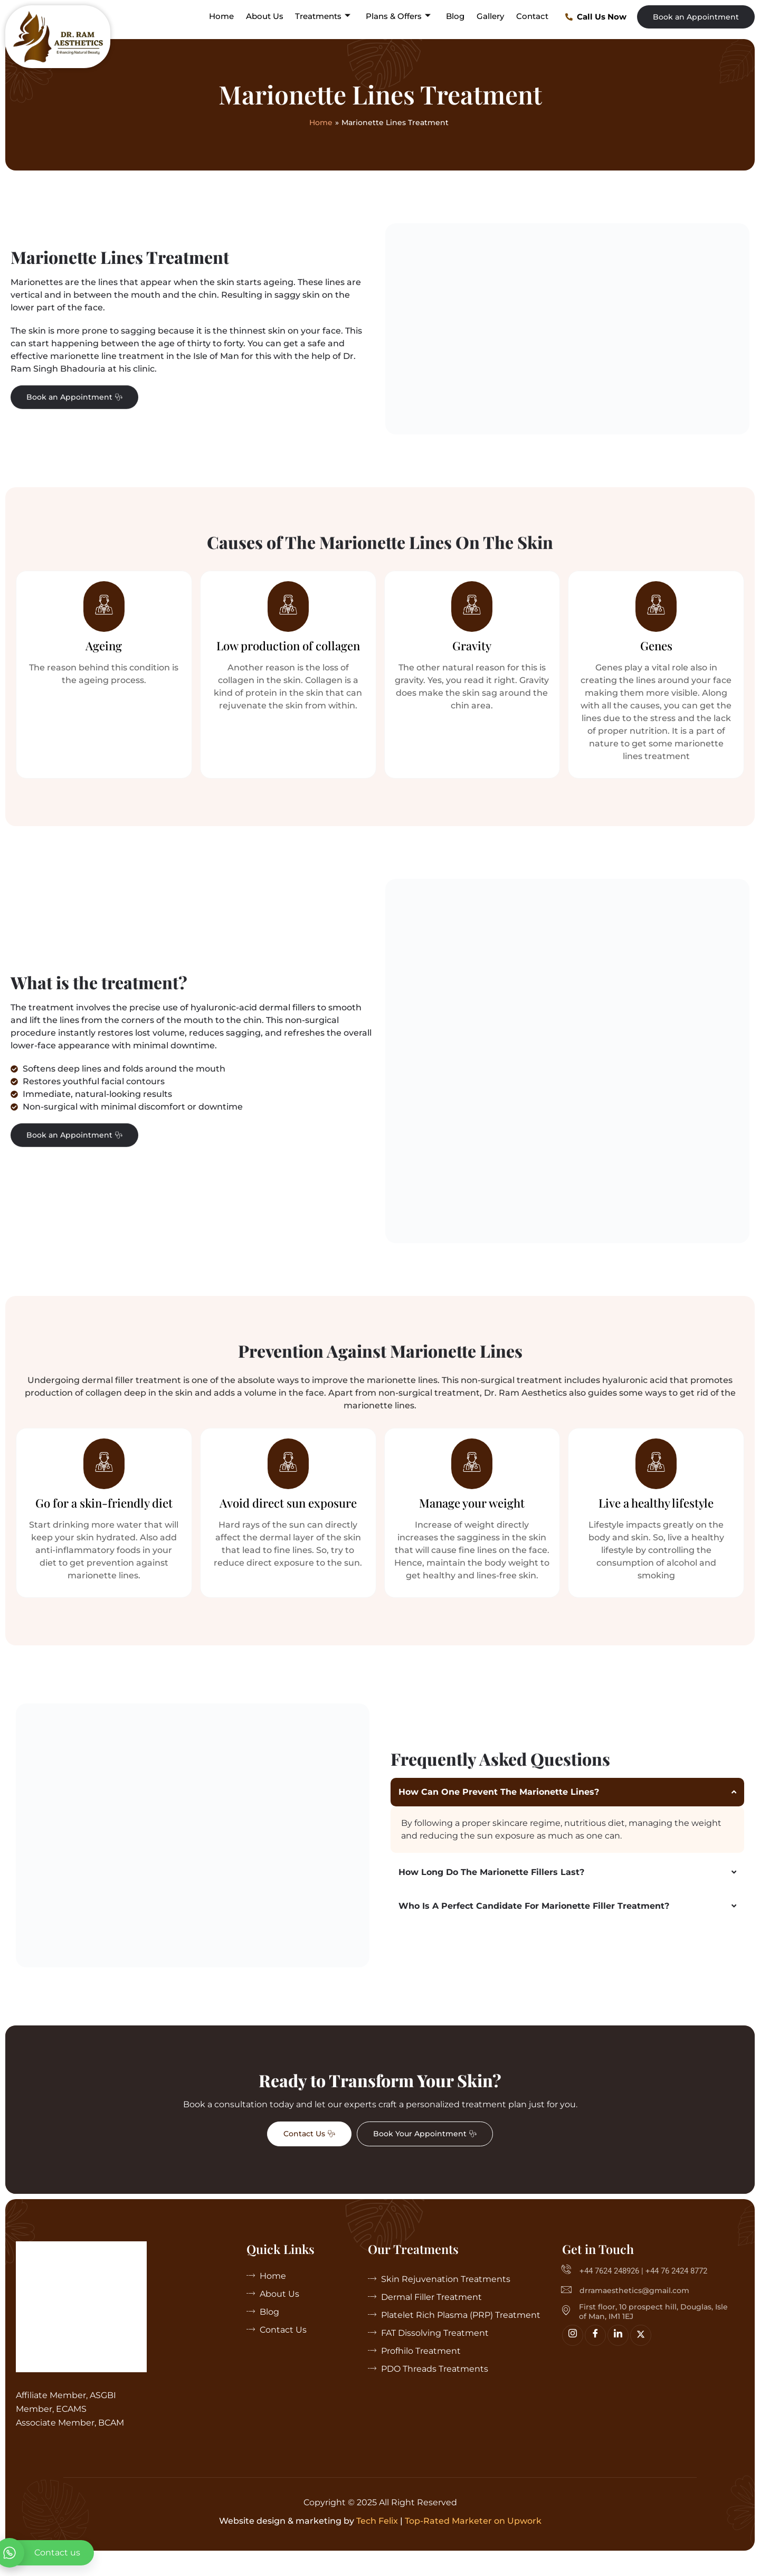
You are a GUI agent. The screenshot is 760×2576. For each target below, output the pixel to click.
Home (224, 16)
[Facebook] (595, 2354)
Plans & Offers (400, 16)
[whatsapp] (47, 2552)
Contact (533, 16)
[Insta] (572, 2354)
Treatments (325, 16)
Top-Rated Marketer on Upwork (473, 2541)
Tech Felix (377, 2541)
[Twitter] (640, 2354)
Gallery (491, 16)
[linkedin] (618, 2354)
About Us (267, 16)
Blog (457, 16)
